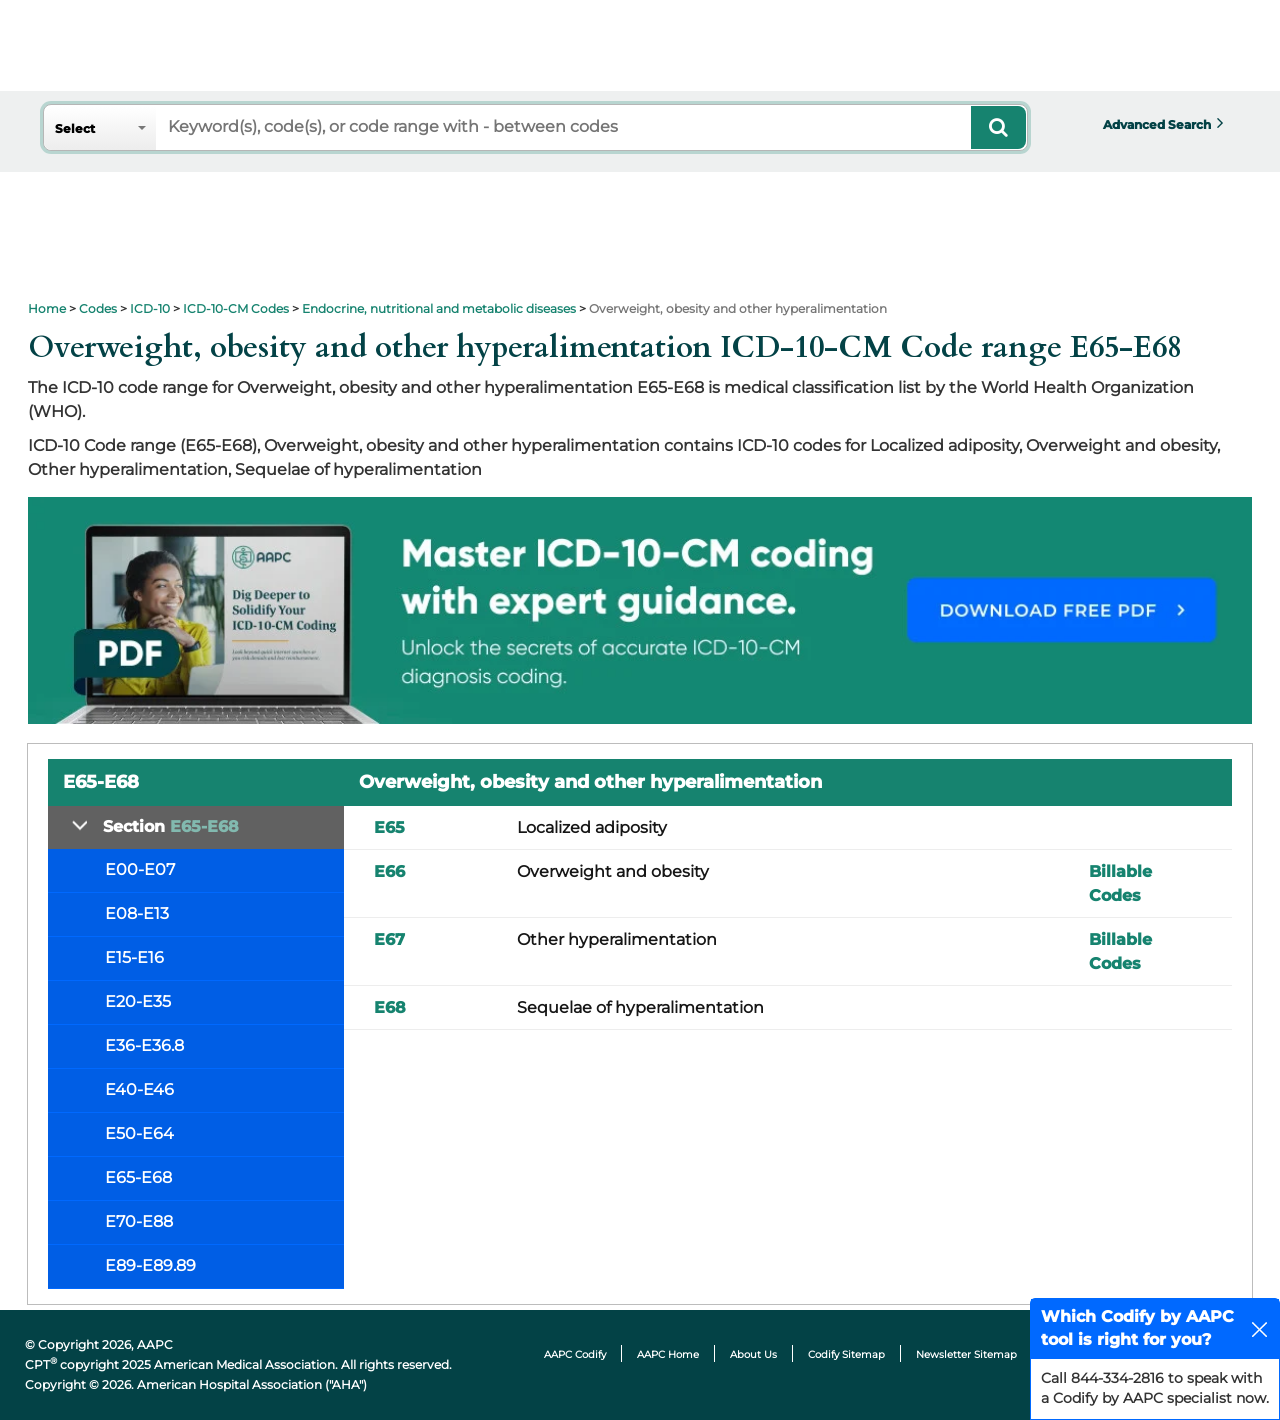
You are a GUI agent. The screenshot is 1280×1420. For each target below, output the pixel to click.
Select (75, 128)
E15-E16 (134, 957)
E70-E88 (139, 1221)
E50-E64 (139, 1133)
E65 (389, 827)
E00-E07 (140, 869)
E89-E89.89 (150, 1265)
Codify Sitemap (846, 1354)
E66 (389, 871)
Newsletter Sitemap (966, 1354)
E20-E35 (138, 1001)
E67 (389, 939)
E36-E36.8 (144, 1045)
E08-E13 (137, 913)
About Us (753, 1354)
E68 (390, 1007)
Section (171, 826)
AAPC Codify (575, 1354)
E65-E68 (138, 1177)
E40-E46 (139, 1089)
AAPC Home (668, 1354)
